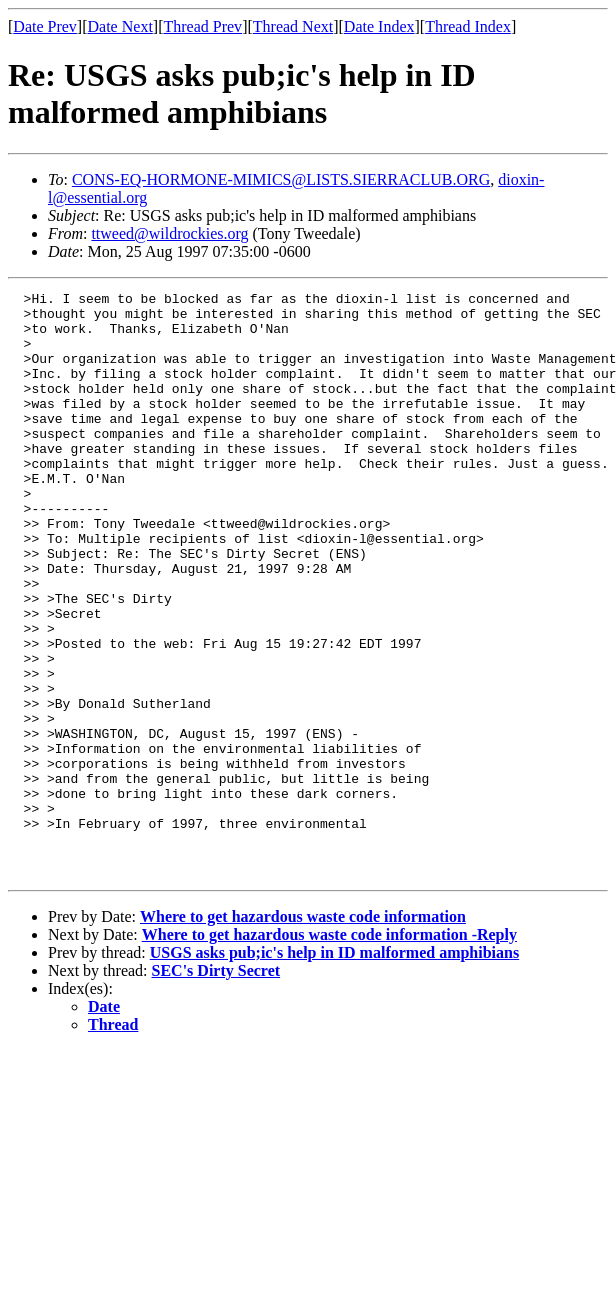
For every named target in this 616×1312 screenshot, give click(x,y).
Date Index (379, 26)
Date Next (120, 26)
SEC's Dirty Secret (216, 1087)
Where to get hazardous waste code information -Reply (329, 1051)
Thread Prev (202, 26)
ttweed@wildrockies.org (169, 233)
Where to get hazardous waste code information (303, 1033)
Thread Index (468, 26)
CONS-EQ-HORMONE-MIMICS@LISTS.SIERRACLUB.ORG (281, 179)
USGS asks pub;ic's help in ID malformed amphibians (334, 1069)
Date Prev (45, 26)
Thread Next (293, 26)
